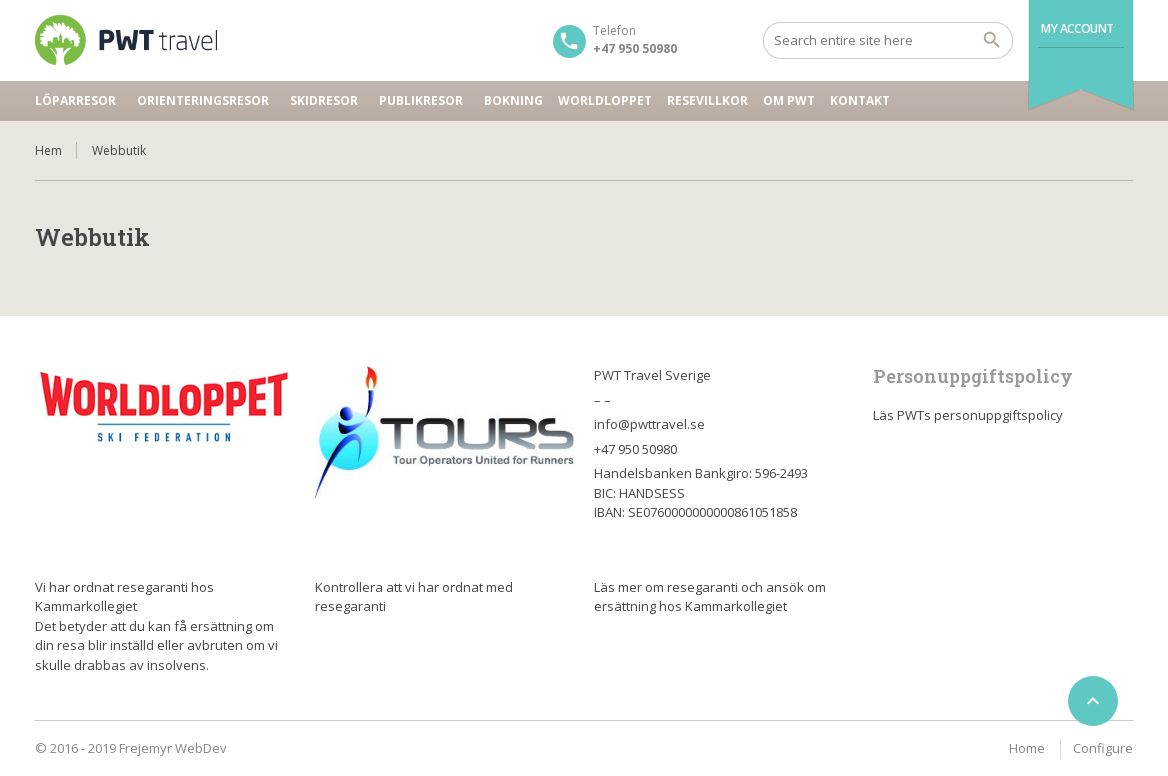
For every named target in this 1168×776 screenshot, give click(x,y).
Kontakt (860, 100)
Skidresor (324, 100)
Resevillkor (707, 100)
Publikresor (421, 100)
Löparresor (75, 100)
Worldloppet (605, 100)
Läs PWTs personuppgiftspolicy (968, 415)
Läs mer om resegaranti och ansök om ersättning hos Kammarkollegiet (710, 597)
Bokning (513, 100)
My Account (1077, 28)
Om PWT (789, 100)
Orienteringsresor (203, 100)
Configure (1103, 748)
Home (1027, 748)
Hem (48, 150)
